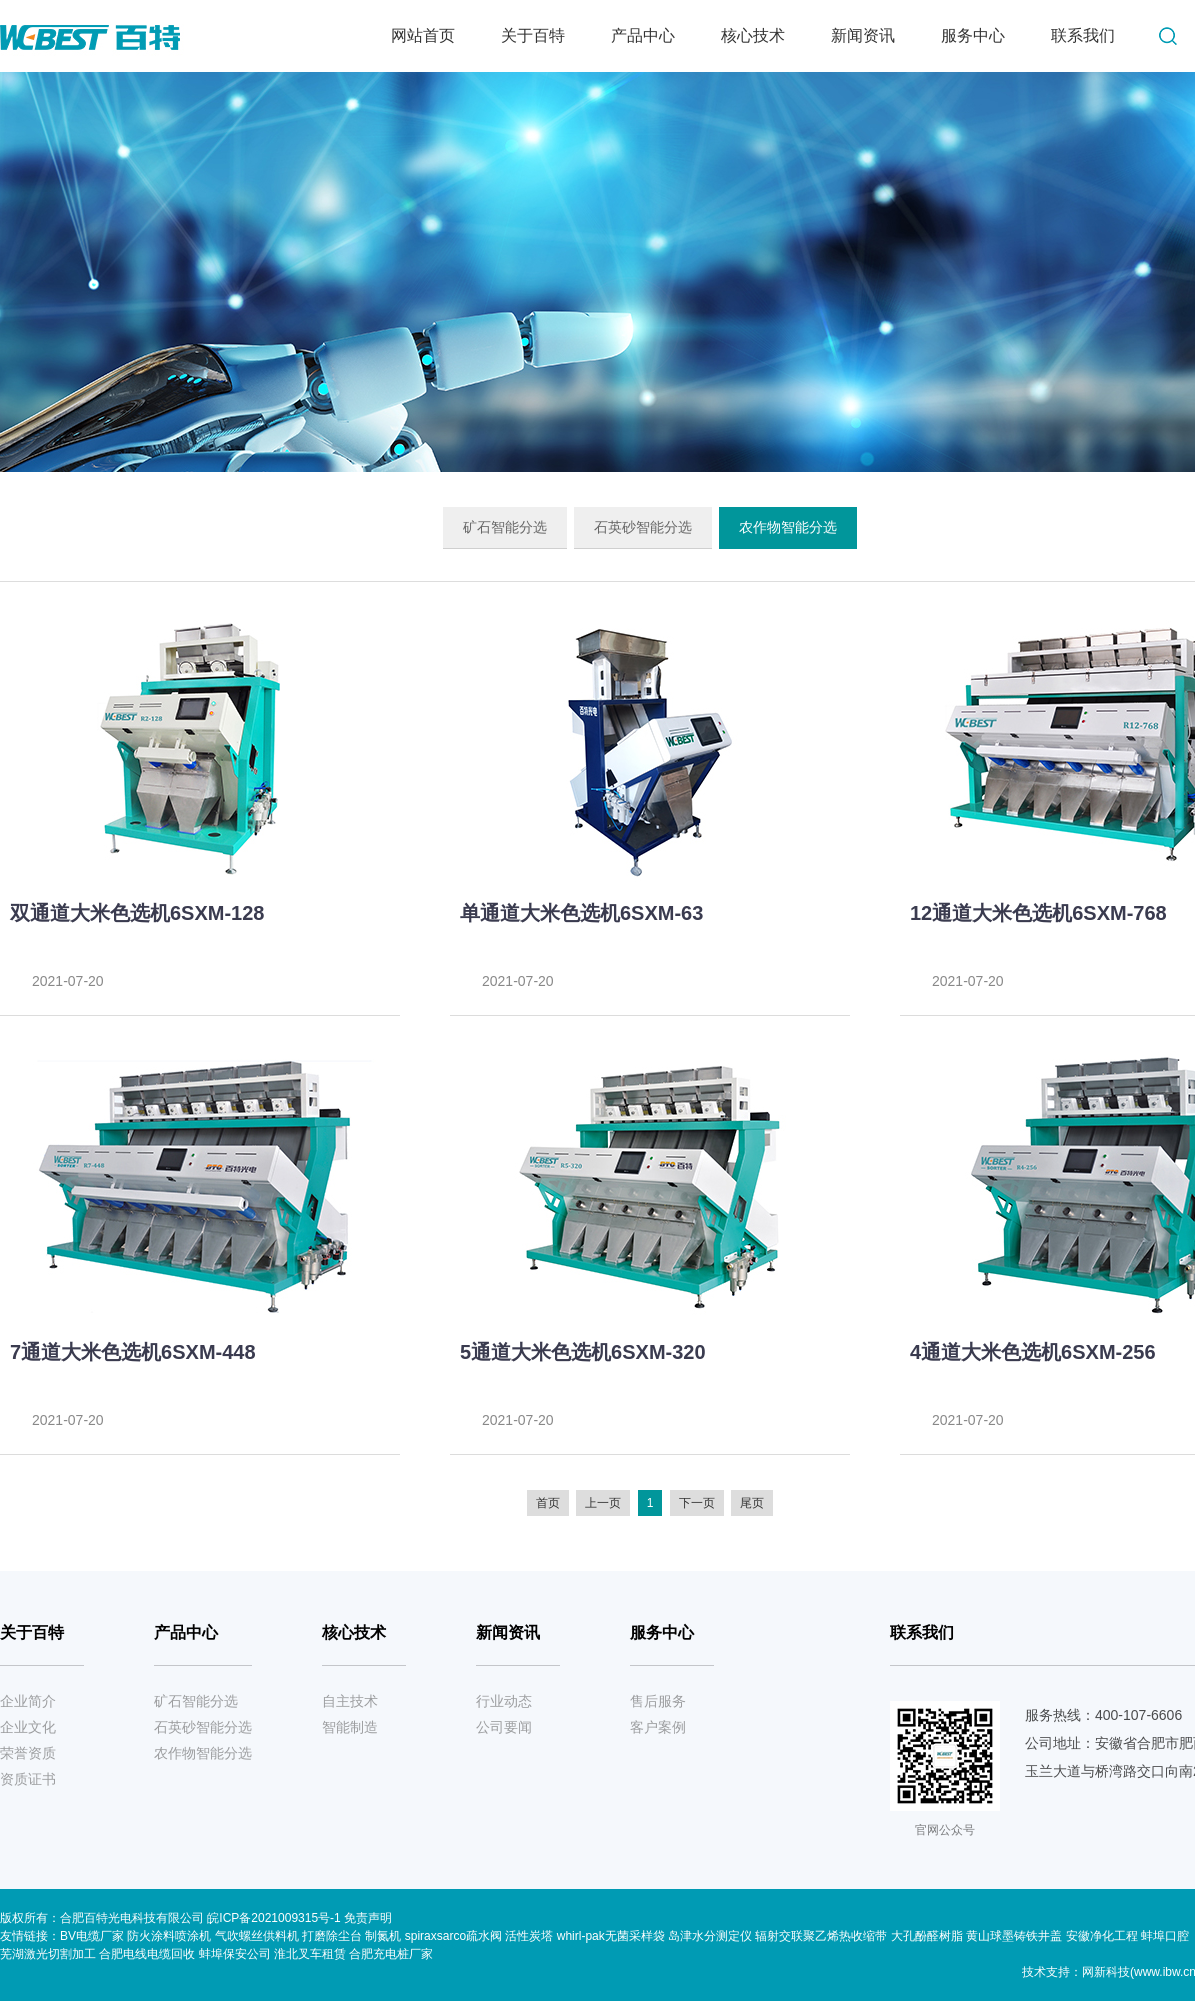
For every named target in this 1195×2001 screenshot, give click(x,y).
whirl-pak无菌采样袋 (611, 1936)
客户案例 (658, 1727)
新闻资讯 (863, 35)
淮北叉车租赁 (310, 1954)
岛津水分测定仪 (710, 1936)
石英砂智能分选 (643, 527)
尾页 (752, 1503)
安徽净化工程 (1102, 1936)
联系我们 (1083, 35)
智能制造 (350, 1727)
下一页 (697, 1503)
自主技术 (350, 1701)
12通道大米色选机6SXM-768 (1038, 913)
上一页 (603, 1503)
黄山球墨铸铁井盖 (1014, 1936)
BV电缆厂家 (92, 1936)
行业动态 (504, 1701)
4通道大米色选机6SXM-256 (1033, 1352)
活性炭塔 (529, 1936)
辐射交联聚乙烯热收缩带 (821, 1936)
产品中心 (643, 35)
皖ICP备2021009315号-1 (275, 1918)
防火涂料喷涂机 (169, 1936)
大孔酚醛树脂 (927, 1936)
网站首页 (423, 35)
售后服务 (658, 1701)
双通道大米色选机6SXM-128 (137, 913)
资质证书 (28, 1779)
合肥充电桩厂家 (391, 1954)
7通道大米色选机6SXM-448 (133, 1352)
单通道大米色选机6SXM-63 (581, 913)
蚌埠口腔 (1165, 1936)
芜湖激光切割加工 (48, 1954)
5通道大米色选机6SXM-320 (583, 1352)
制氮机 (383, 1936)
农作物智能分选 (788, 527)
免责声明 (368, 1918)
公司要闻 (504, 1727)
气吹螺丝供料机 (257, 1936)
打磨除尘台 (332, 1936)
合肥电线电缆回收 (147, 1954)
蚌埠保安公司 (235, 1954)
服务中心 (973, 35)
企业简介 (28, 1701)
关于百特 (533, 35)
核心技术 (753, 35)
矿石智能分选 (505, 527)
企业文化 (28, 1727)
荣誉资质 (28, 1753)
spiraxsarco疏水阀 (453, 1936)
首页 (548, 1503)
